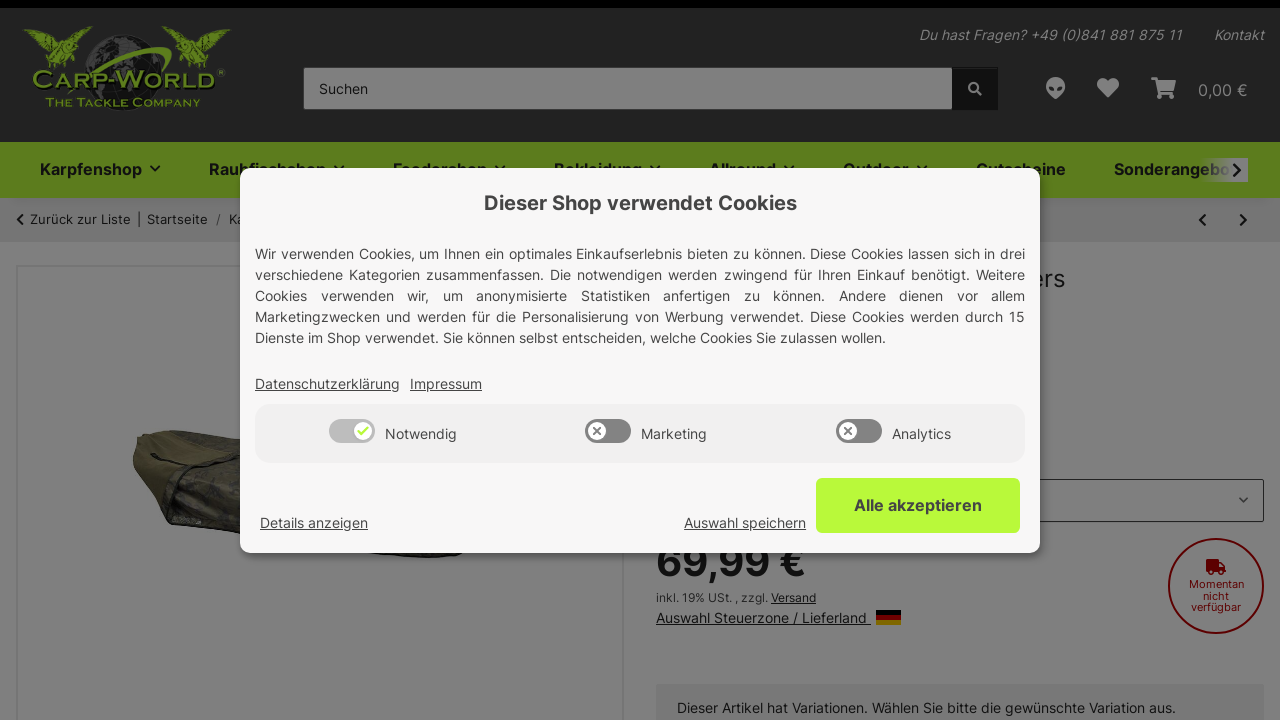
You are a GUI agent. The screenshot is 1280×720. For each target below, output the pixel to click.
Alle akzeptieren (920, 505)
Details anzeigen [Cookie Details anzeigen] (314, 522)
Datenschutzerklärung (327, 383)
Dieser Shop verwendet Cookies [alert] (640, 203)
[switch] (352, 431)
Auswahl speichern (749, 522)
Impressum (446, 383)
